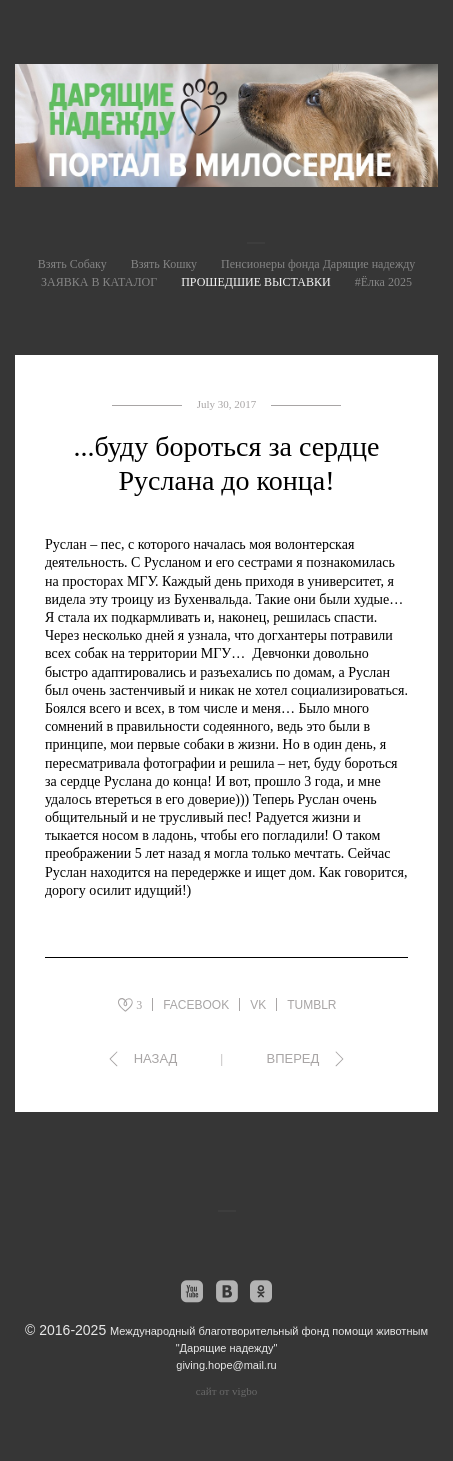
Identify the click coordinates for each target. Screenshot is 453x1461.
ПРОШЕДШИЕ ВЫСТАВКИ (255, 282)
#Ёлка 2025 (383, 282)
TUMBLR (311, 1005)
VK (258, 1005)
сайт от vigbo (226, 1391)
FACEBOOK (196, 1005)
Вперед (292, 1058)
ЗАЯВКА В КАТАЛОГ (99, 282)
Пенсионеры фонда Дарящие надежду (318, 264)
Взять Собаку (72, 264)
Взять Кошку (164, 264)
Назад (156, 1058)
